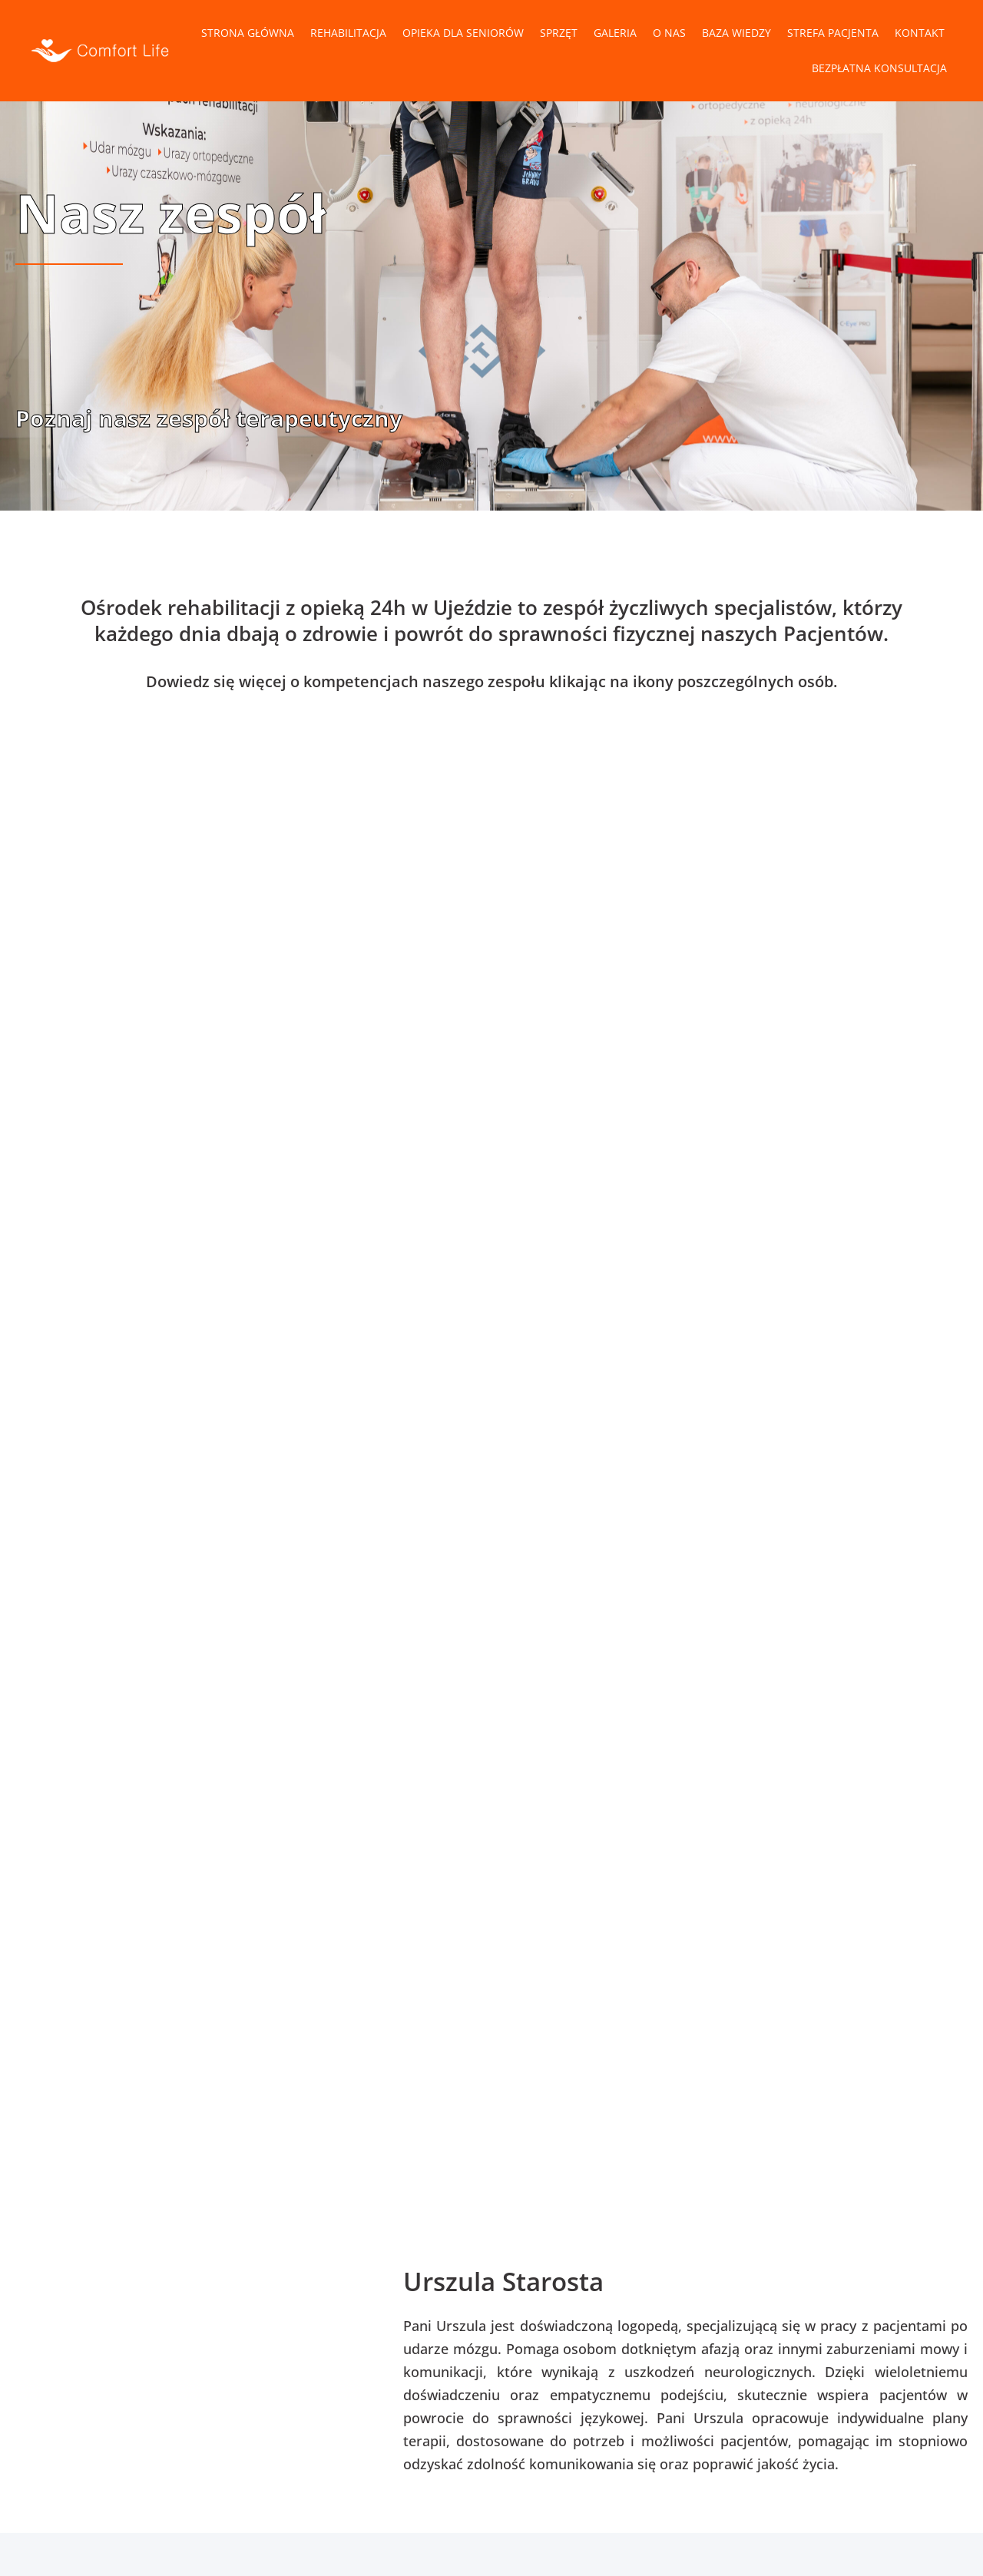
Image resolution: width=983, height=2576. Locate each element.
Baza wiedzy (736, 32)
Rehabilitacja (348, 32)
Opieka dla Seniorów (463, 32)
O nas (669, 32)
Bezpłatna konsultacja (879, 68)
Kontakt (920, 32)
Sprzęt (559, 32)
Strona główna (247, 32)
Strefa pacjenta (833, 32)
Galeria (615, 32)
